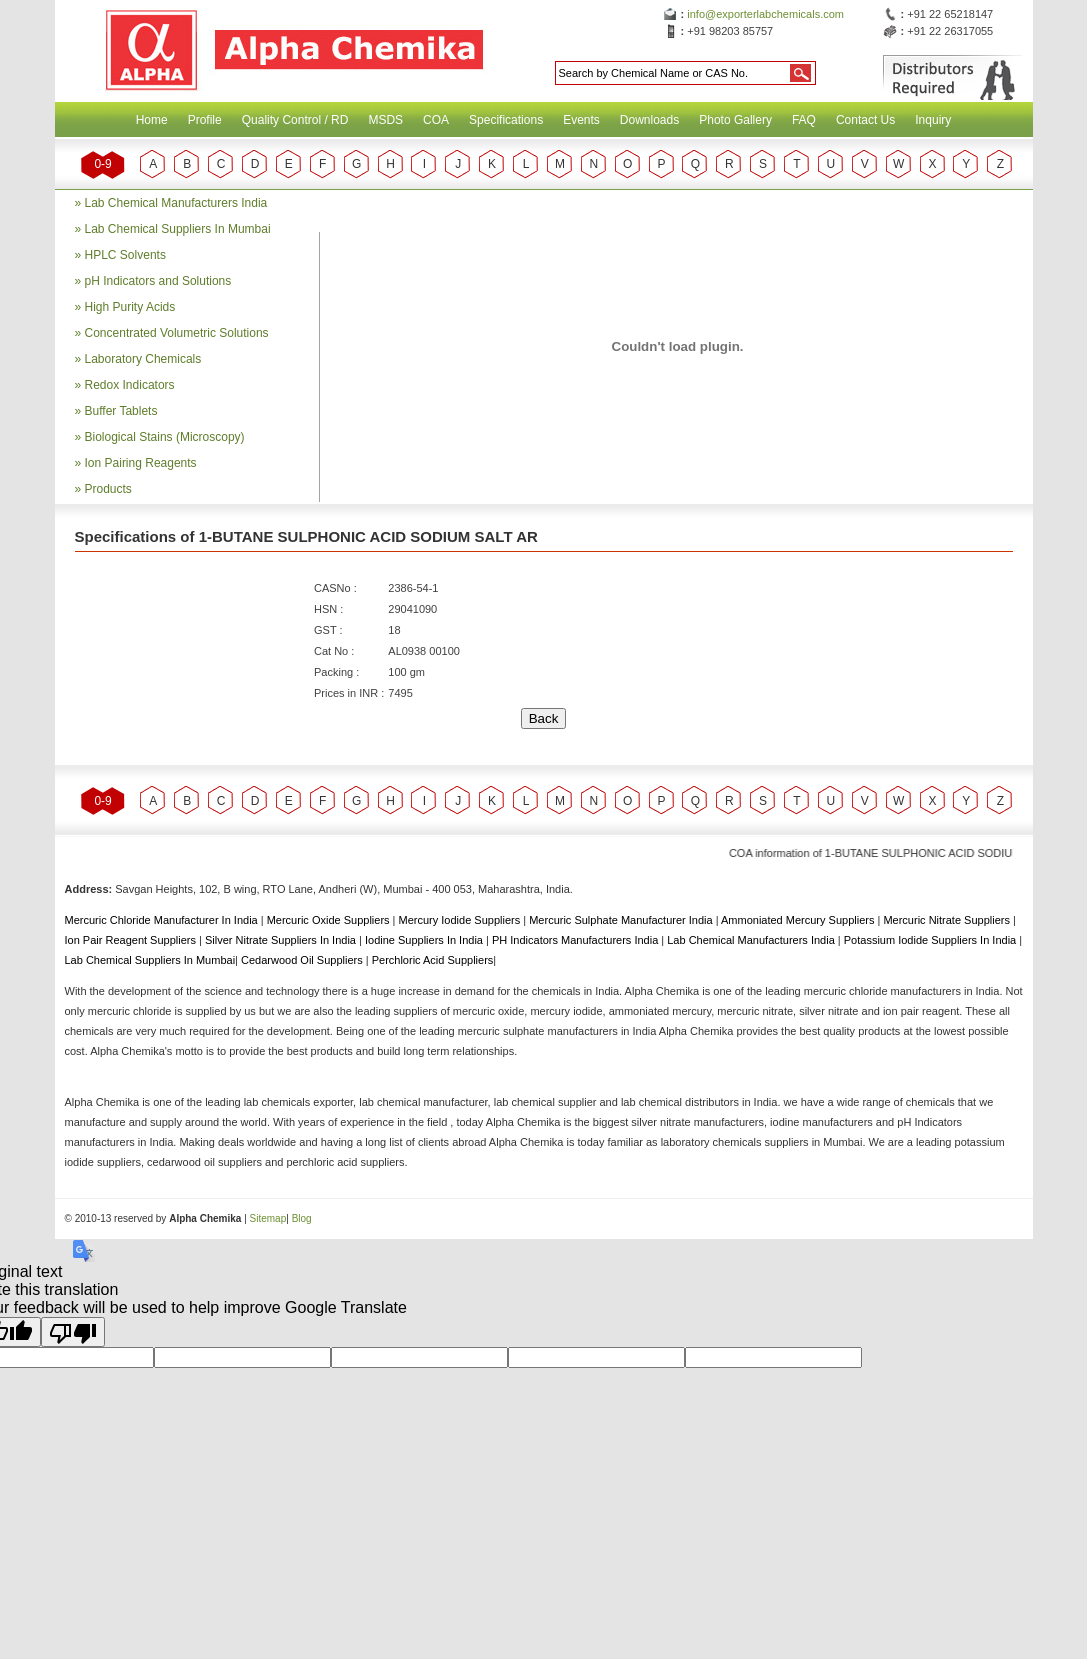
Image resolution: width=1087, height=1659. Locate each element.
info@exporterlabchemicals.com (765, 14)
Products (108, 489)
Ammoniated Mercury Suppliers (799, 920)
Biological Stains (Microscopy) (165, 437)
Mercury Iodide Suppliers (461, 920)
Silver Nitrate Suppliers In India (282, 940)
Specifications (506, 120)
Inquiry (933, 120)
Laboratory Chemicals (143, 359)
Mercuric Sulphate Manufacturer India (622, 920)
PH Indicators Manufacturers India (576, 940)
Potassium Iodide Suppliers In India (932, 940)
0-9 (102, 164)
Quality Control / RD (295, 120)
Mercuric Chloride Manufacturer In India (163, 920)
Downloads (649, 120)
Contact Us (865, 120)
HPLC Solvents (125, 255)
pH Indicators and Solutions (158, 281)
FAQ (804, 120)
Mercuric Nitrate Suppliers (948, 920)
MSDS (385, 120)
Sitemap (268, 1218)
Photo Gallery (735, 120)
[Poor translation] (73, 1332)
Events (581, 120)
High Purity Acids (130, 307)
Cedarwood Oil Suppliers (303, 960)
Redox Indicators (130, 385)
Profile (205, 120)
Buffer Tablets (121, 411)
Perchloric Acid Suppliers (433, 960)
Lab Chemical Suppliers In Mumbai (178, 229)
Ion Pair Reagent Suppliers (132, 940)
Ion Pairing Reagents (141, 463)
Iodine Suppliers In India (425, 940)
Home (152, 120)
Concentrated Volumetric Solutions (177, 333)
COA (436, 120)
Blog (302, 1218)
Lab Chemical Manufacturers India (176, 203)
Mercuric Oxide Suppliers (328, 920)
